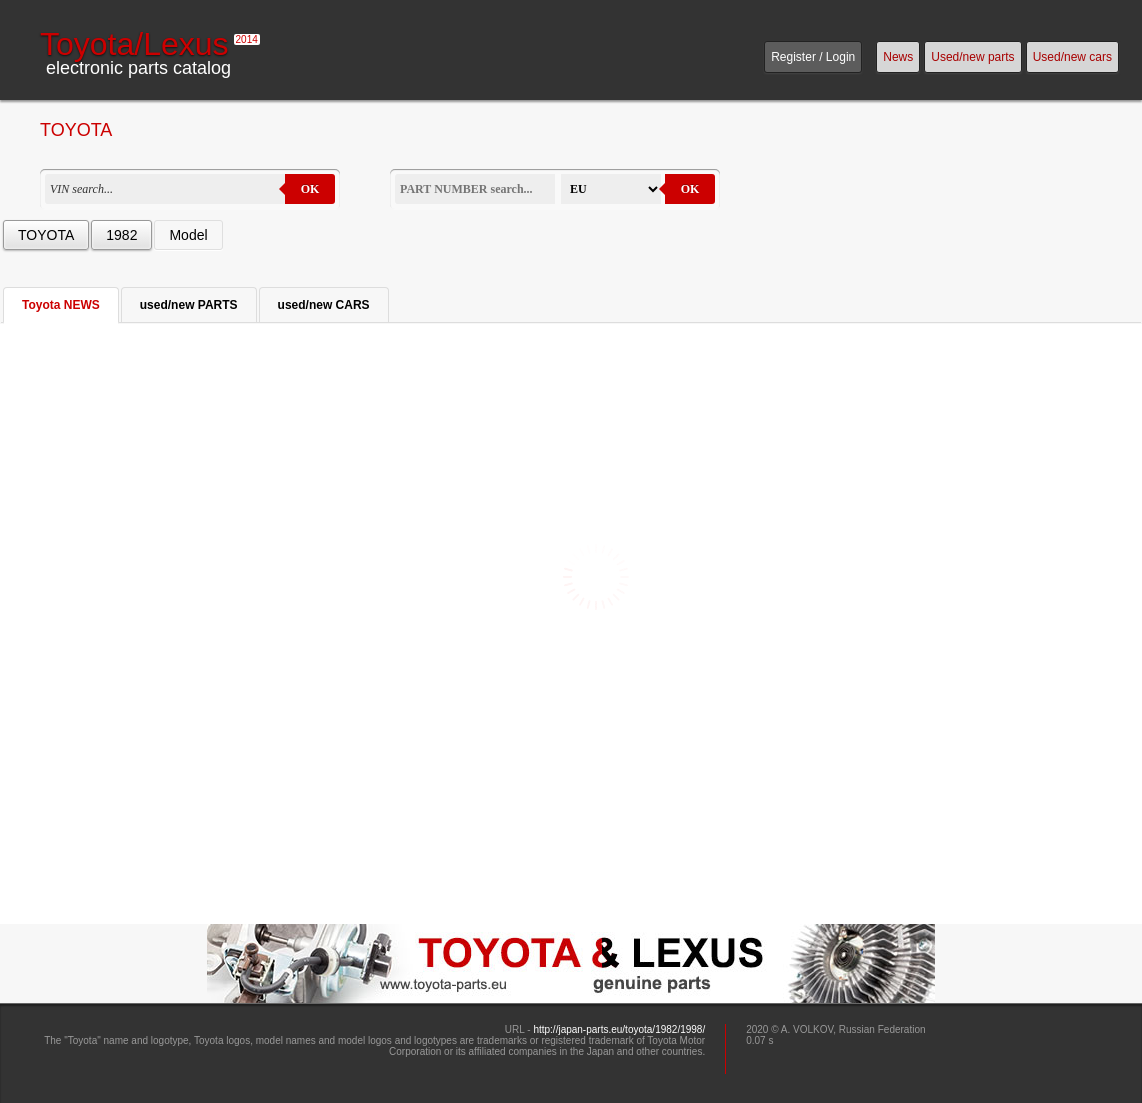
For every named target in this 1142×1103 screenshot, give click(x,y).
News (898, 57)
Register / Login (813, 57)
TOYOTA (46, 235)
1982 (121, 235)
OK (310, 189)
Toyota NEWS (61, 305)
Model (188, 235)
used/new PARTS (189, 305)
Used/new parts (972, 57)
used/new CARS (324, 305)
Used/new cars (1072, 57)
